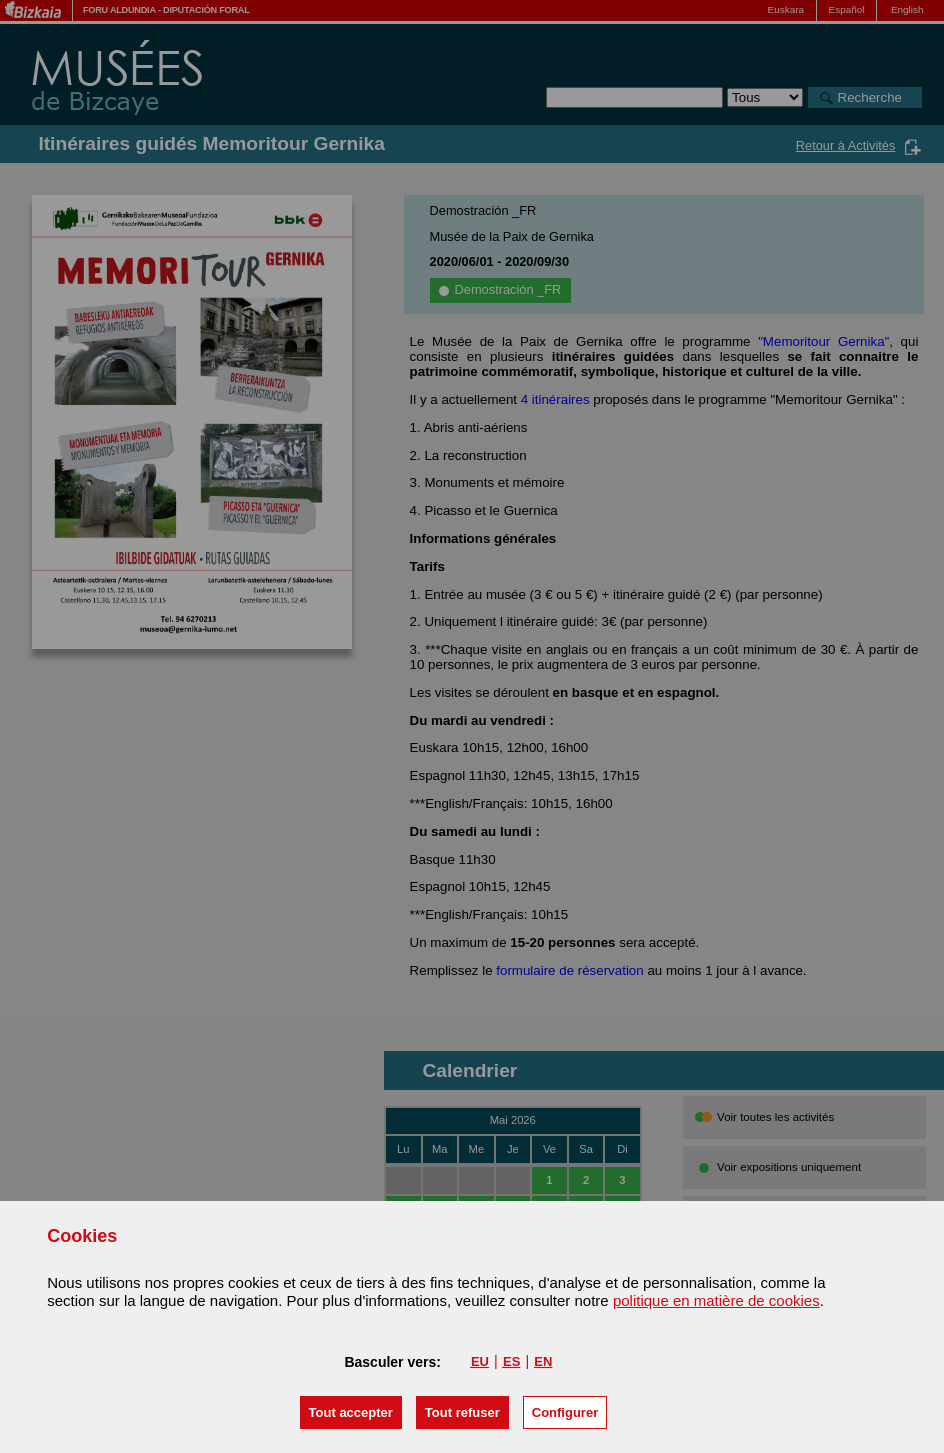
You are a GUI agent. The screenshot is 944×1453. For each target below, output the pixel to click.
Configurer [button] (565, 1412)
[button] (351, 1412)
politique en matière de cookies (716, 1300)
